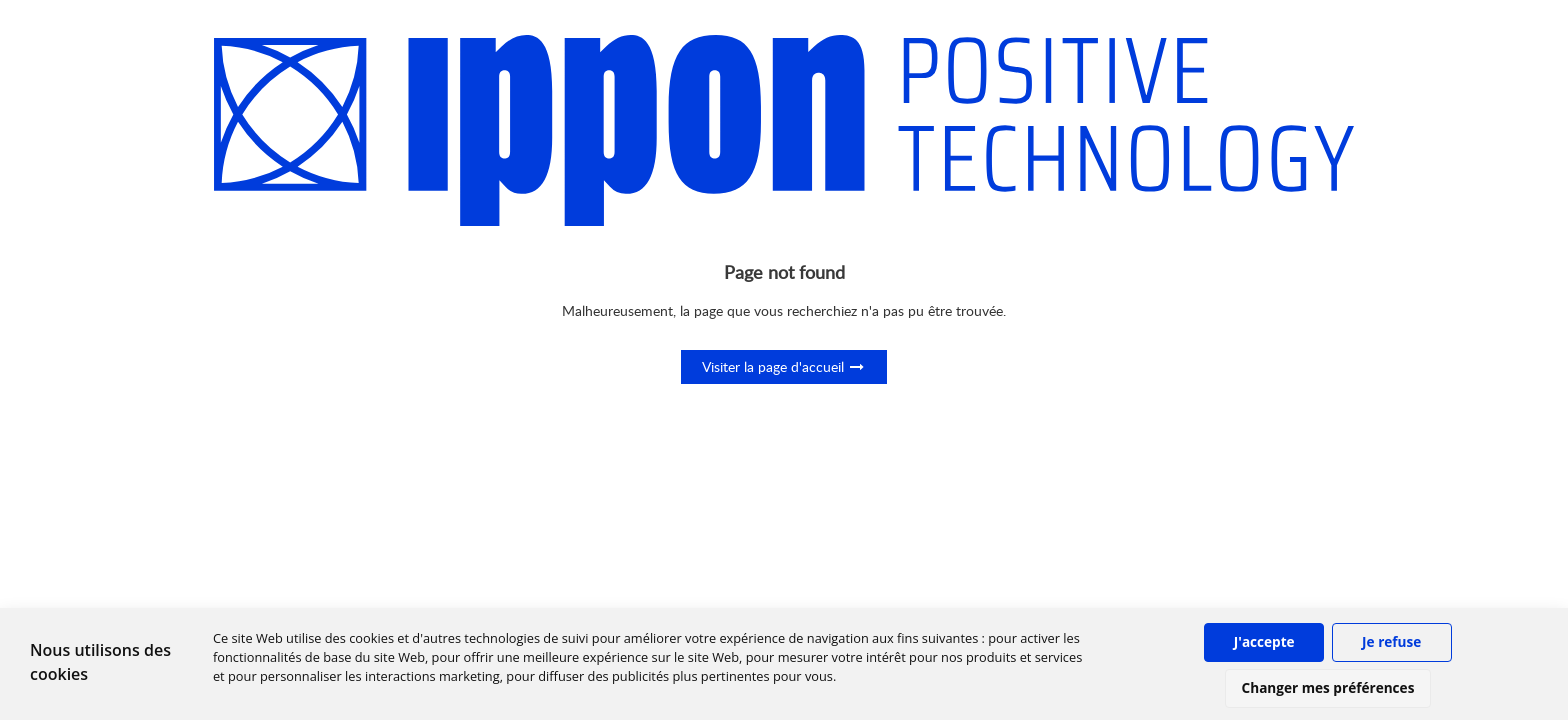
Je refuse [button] (1391, 641)
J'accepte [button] (1264, 641)
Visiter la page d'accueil (784, 366)
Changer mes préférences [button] (1328, 687)
